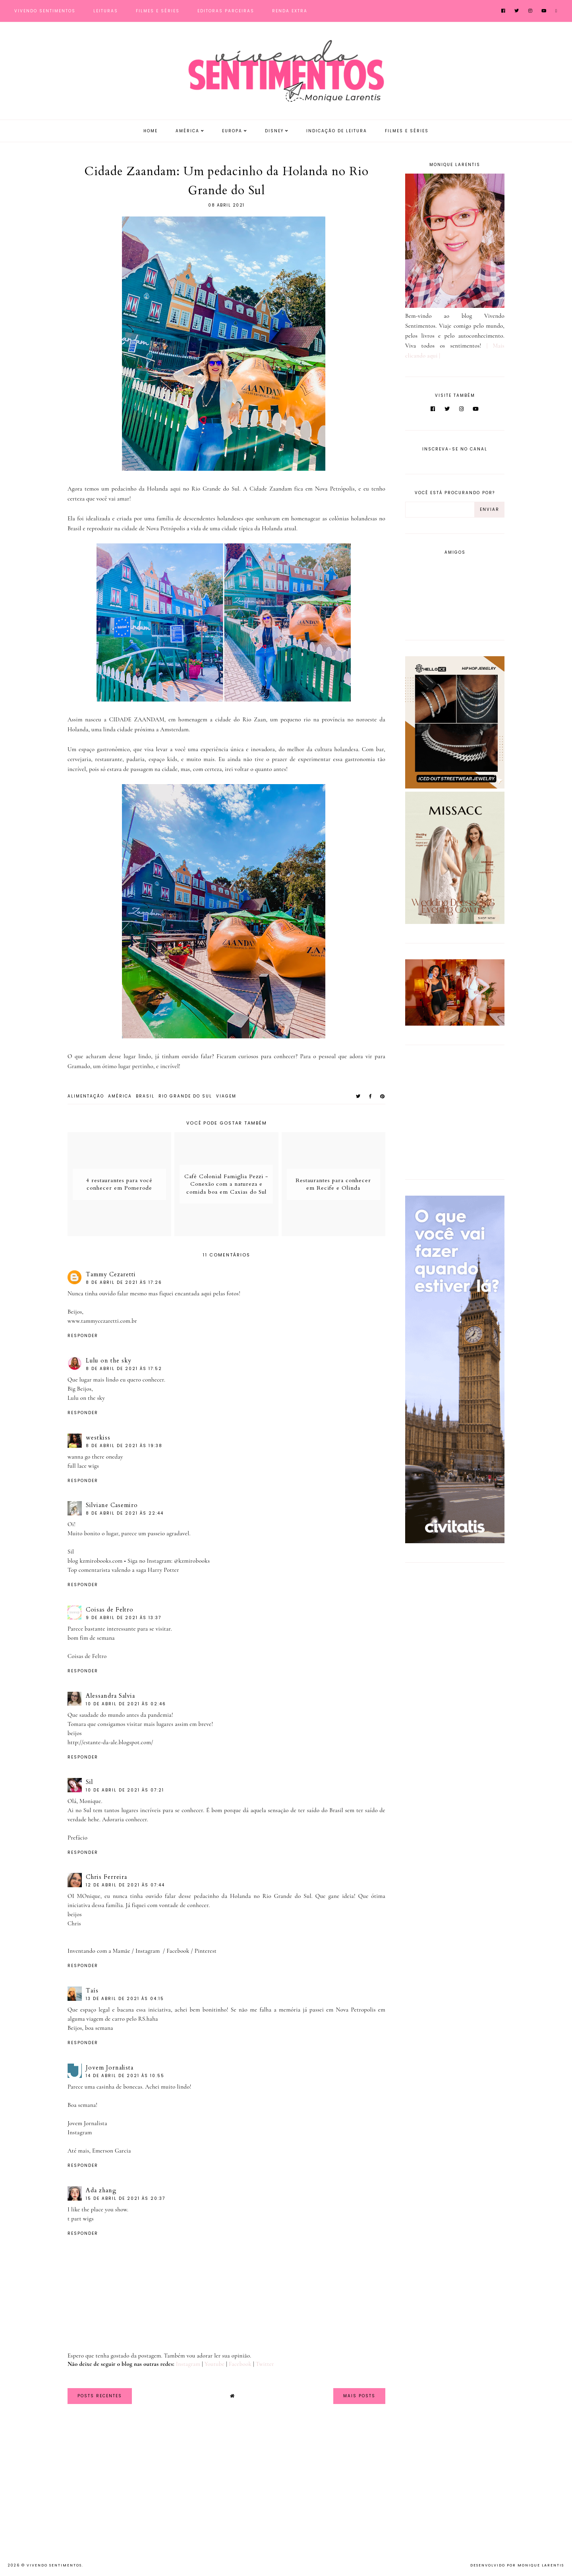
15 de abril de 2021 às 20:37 (125, 2198)
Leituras (105, 11)
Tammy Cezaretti (111, 1274)
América (187, 131)
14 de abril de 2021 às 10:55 (125, 2076)
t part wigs (81, 2218)
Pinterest (205, 1950)
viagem (226, 1096)
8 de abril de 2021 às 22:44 (125, 1513)
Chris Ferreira (106, 1877)
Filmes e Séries (158, 11)
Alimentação (86, 1096)
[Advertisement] (454, 1110)
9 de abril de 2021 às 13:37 (123, 1618)
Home (150, 131)
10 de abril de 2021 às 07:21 (125, 1790)
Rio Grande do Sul (185, 1096)
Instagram (147, 1950)
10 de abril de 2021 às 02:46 (126, 1704)
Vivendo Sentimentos (44, 11)
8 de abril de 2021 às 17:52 (124, 1369)
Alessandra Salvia (110, 1696)
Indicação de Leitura (336, 131)
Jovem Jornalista (109, 2068)
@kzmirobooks (192, 1560)
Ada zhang (101, 2190)
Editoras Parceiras (225, 11)
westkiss (98, 1438)
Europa (232, 131)
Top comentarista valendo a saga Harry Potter (123, 1569)
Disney (274, 131)
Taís (92, 1990)
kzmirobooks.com (100, 1560)
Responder (83, 1336)
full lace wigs (83, 1465)
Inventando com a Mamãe (99, 1950)
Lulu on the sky (108, 1360)
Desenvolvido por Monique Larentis (517, 2565)
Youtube (214, 2363)
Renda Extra (289, 11)
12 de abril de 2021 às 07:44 (125, 1885)
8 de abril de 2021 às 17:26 (124, 1282)
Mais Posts (359, 2396)
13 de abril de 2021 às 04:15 (125, 1999)
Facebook (177, 1950)
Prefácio (77, 1837)
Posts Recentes (99, 2396)
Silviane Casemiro (112, 1505)
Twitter (265, 2363)
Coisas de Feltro (109, 1610)
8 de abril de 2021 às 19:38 (124, 1446)
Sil (89, 1782)
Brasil (145, 1096)
